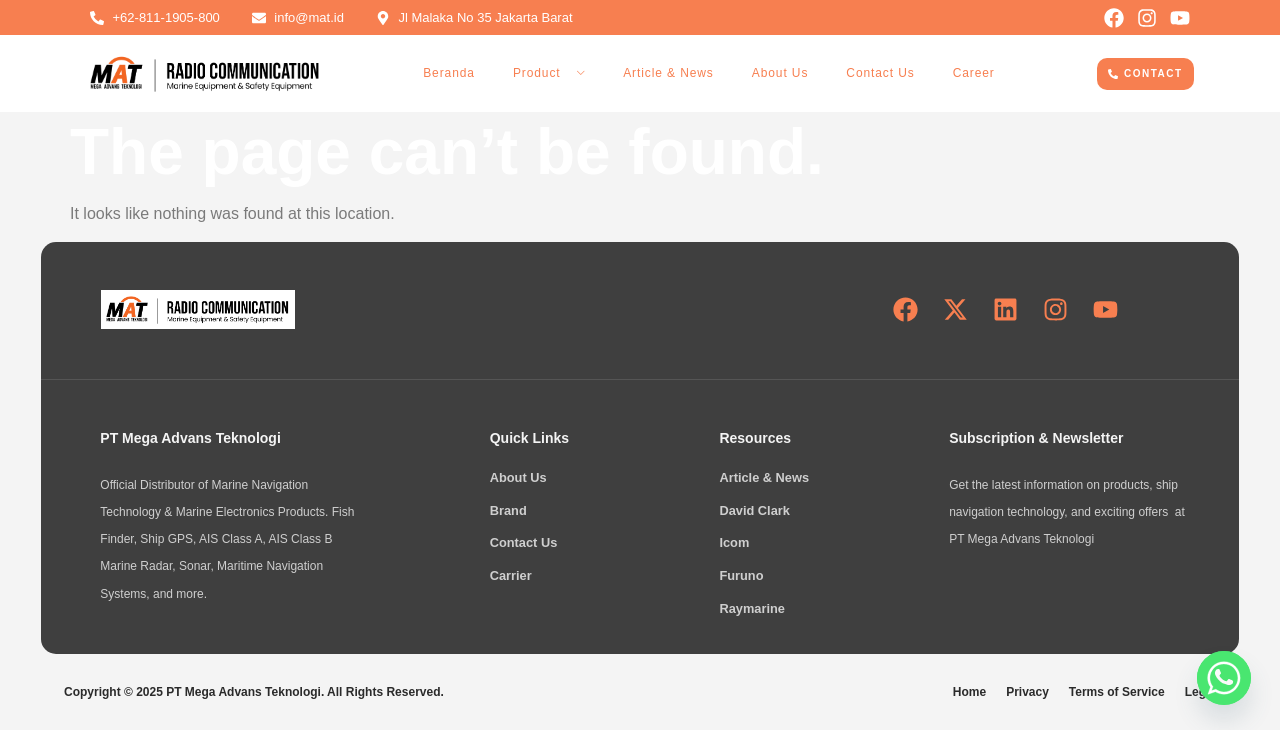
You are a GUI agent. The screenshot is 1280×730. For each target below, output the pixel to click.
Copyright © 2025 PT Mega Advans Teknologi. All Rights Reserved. (254, 692)
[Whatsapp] (1224, 678)
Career (974, 73)
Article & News (668, 73)
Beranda (449, 73)
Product (549, 73)
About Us (780, 73)
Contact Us (880, 73)
